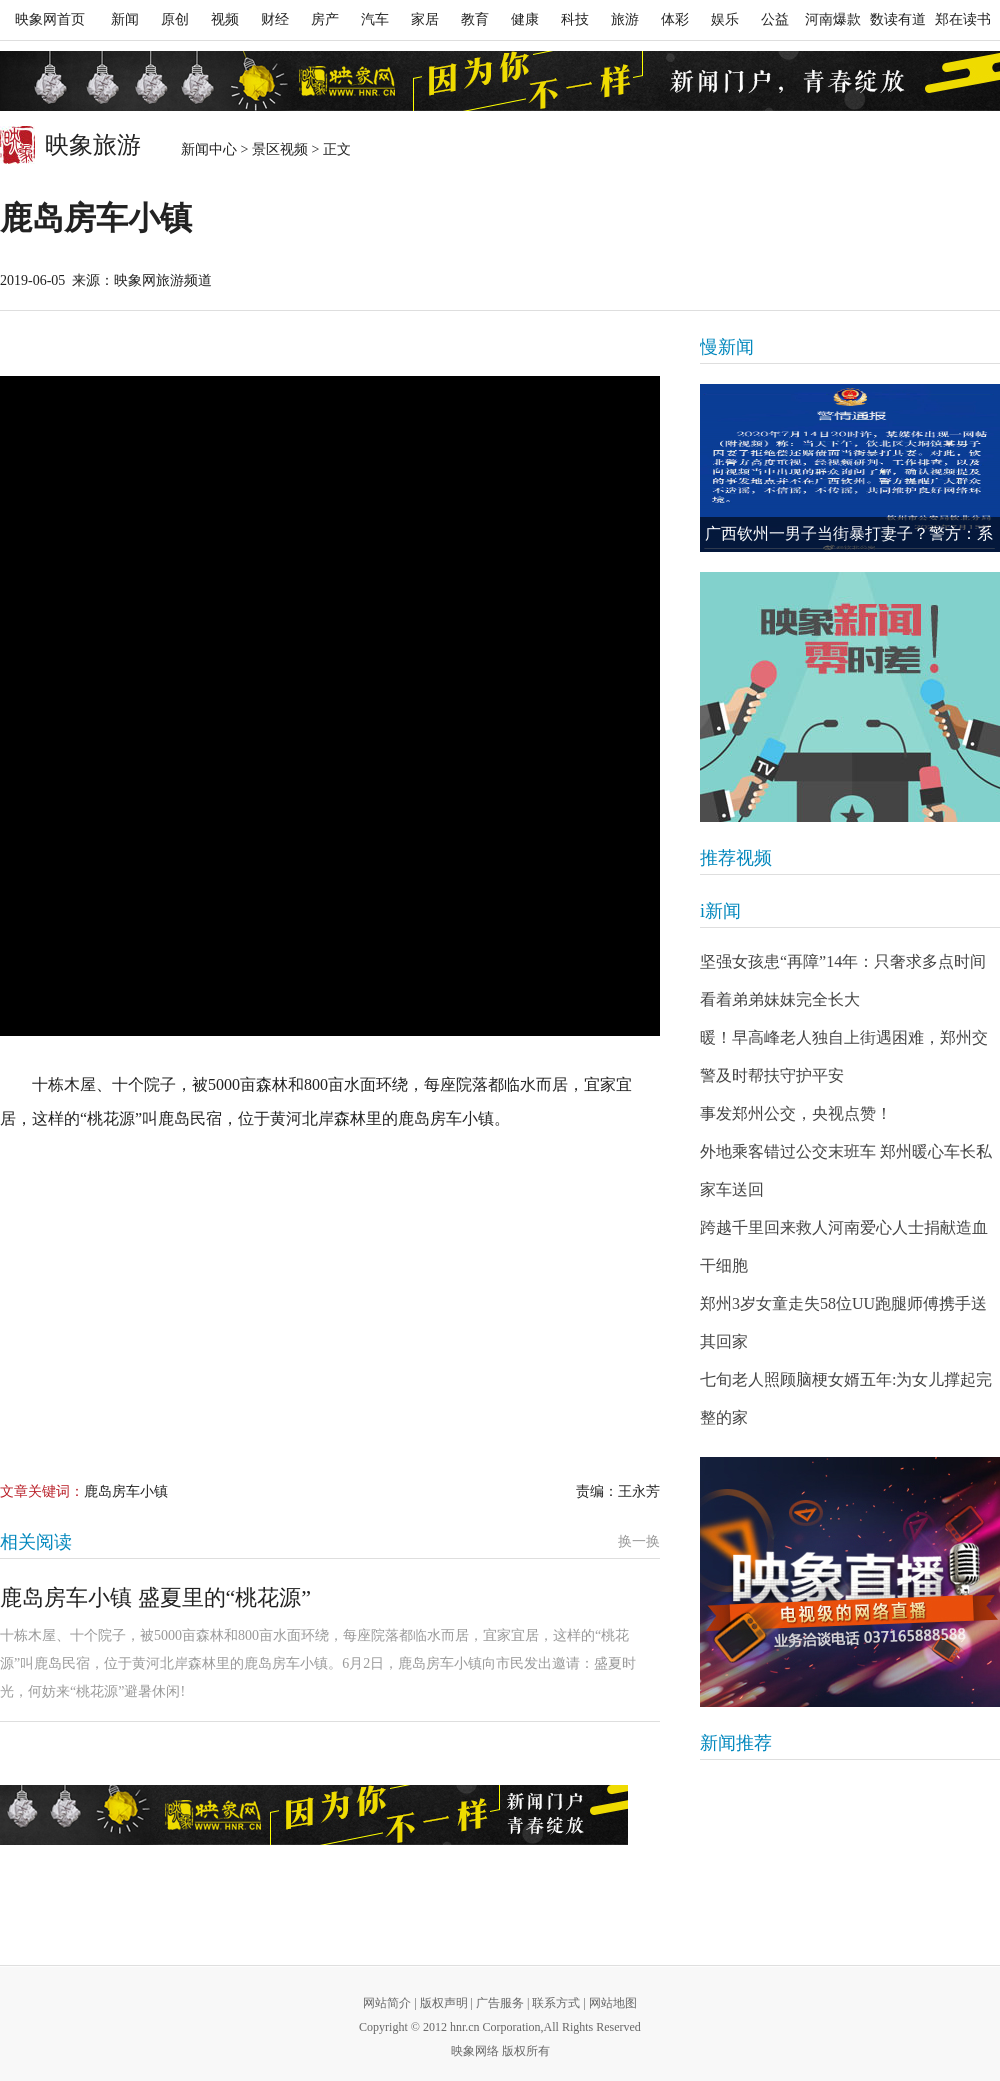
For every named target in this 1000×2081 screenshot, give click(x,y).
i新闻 (720, 911)
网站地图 (613, 2003)
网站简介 (387, 2003)
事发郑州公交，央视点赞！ (796, 1113)
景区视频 (280, 149)
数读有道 (898, 19)
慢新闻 (727, 347)
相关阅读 (36, 1542)
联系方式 (556, 2003)
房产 (325, 19)
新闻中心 (209, 149)
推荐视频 (736, 858)
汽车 (375, 19)
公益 (775, 19)
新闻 (125, 19)
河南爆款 (833, 19)
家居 (425, 19)
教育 (475, 19)
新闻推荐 (736, 1743)
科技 (575, 19)
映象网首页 (50, 19)
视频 (225, 19)
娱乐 (725, 19)
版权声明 (444, 2003)
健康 (525, 19)
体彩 (675, 19)
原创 (175, 19)
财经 (275, 19)
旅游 (625, 19)
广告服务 (500, 2003)
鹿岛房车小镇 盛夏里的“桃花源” (155, 1597)
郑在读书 (963, 19)
